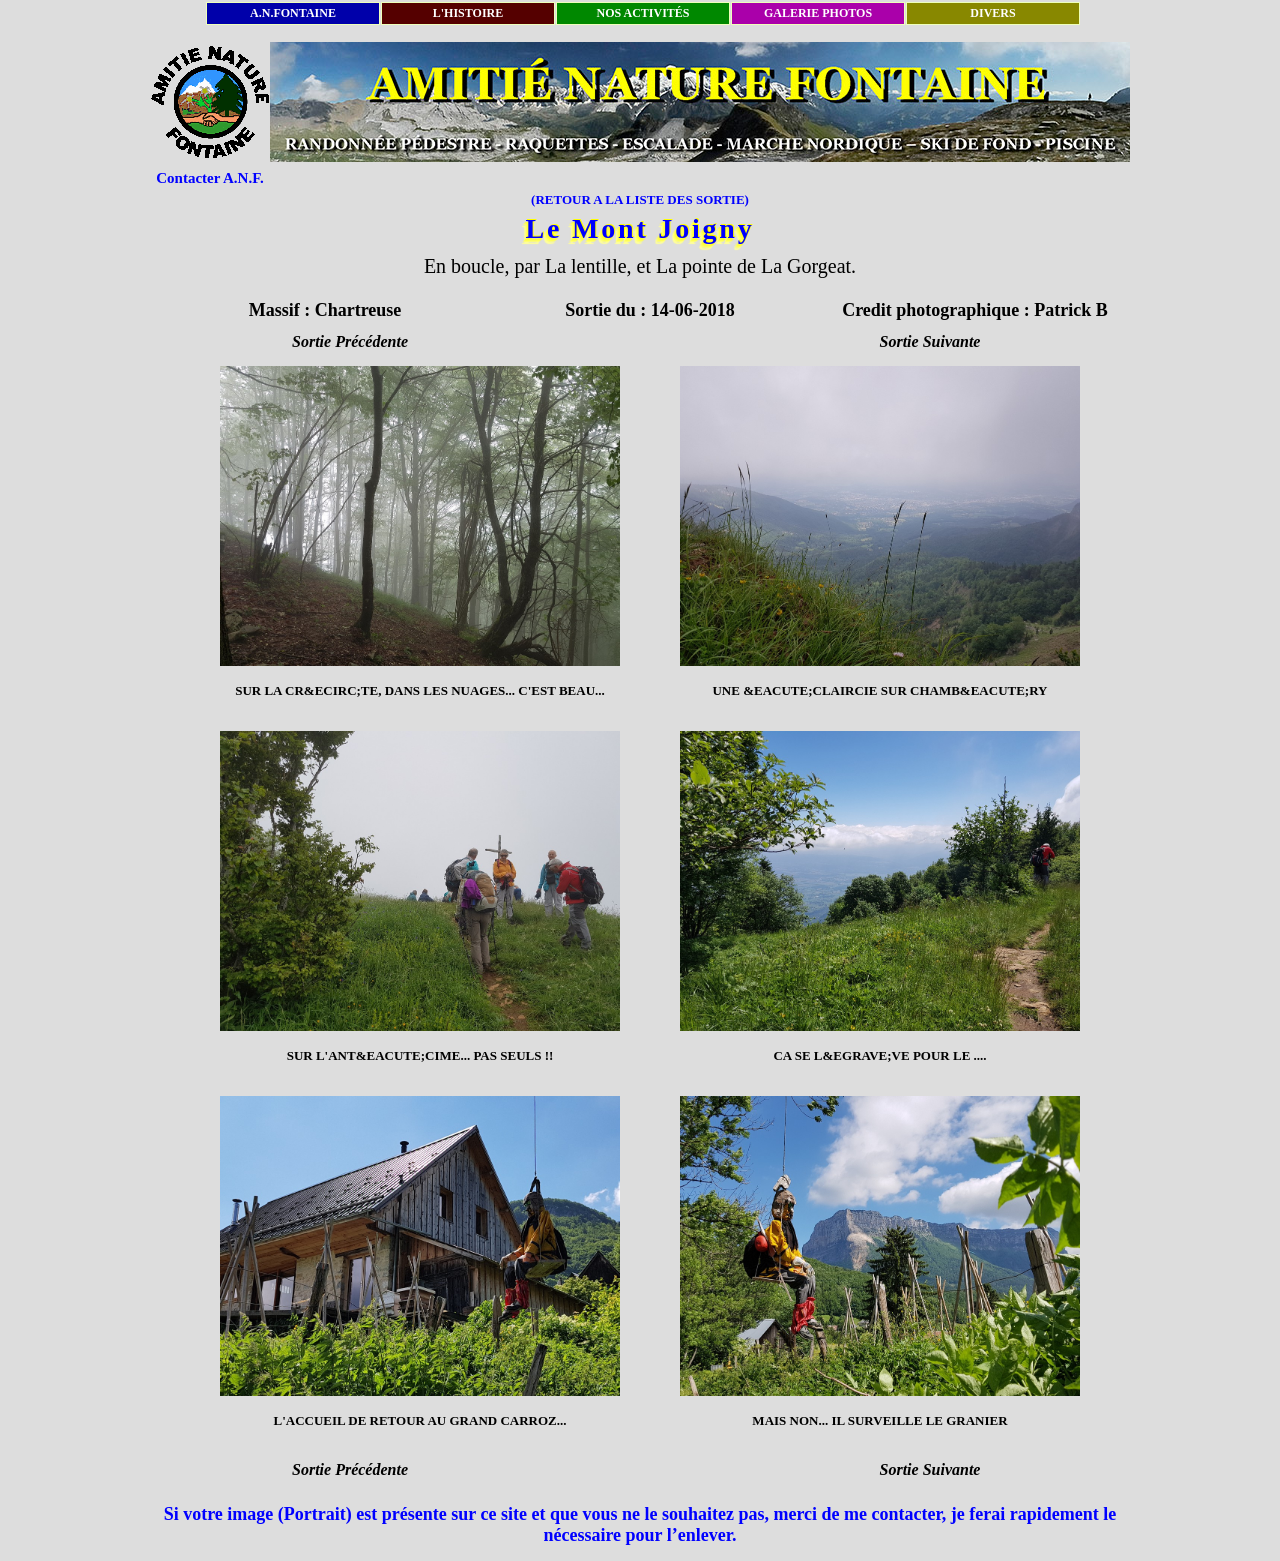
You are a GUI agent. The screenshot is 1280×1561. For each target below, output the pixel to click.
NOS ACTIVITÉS (642, 13)
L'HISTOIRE (468, 13)
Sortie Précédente (350, 341)
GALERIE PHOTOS (818, 13)
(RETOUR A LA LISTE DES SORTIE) (640, 199)
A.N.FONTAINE (293, 13)
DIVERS (992, 13)
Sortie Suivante (930, 341)
